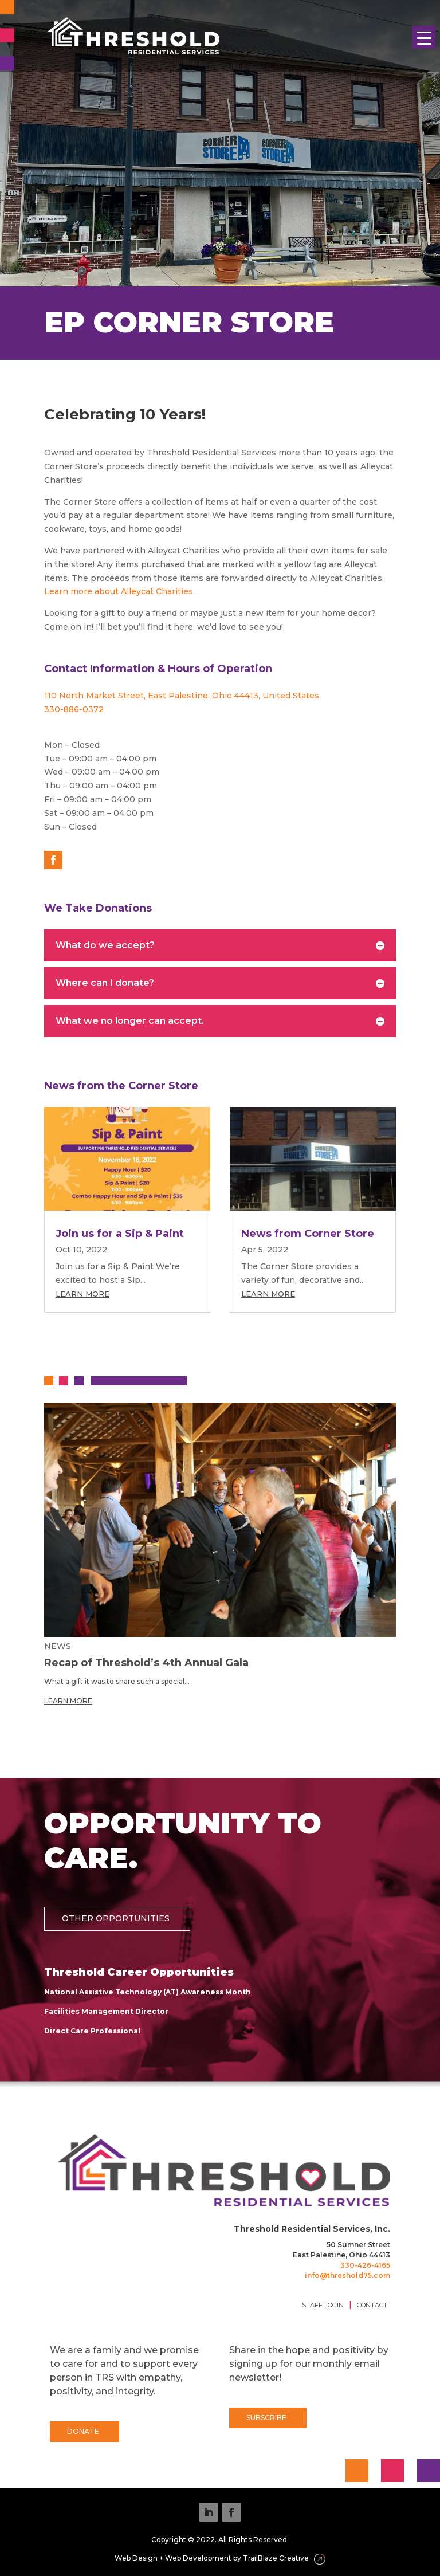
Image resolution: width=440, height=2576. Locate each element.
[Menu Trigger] (423, 37)
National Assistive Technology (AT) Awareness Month (147, 1992)
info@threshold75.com (347, 2275)
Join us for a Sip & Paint (120, 1233)
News (57, 1646)
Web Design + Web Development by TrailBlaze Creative (220, 2559)
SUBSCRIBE (266, 2417)
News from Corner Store (307, 1233)
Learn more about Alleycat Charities (118, 591)
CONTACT (372, 2305)
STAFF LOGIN (323, 2305)
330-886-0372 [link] (74, 709)
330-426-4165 (365, 2265)
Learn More (82, 1293)
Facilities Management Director (106, 2011)
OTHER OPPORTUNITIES (116, 1918)
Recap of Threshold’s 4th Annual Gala (146, 1662)
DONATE (83, 2431)
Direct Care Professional (92, 2031)
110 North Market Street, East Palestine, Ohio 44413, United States (181, 695)
